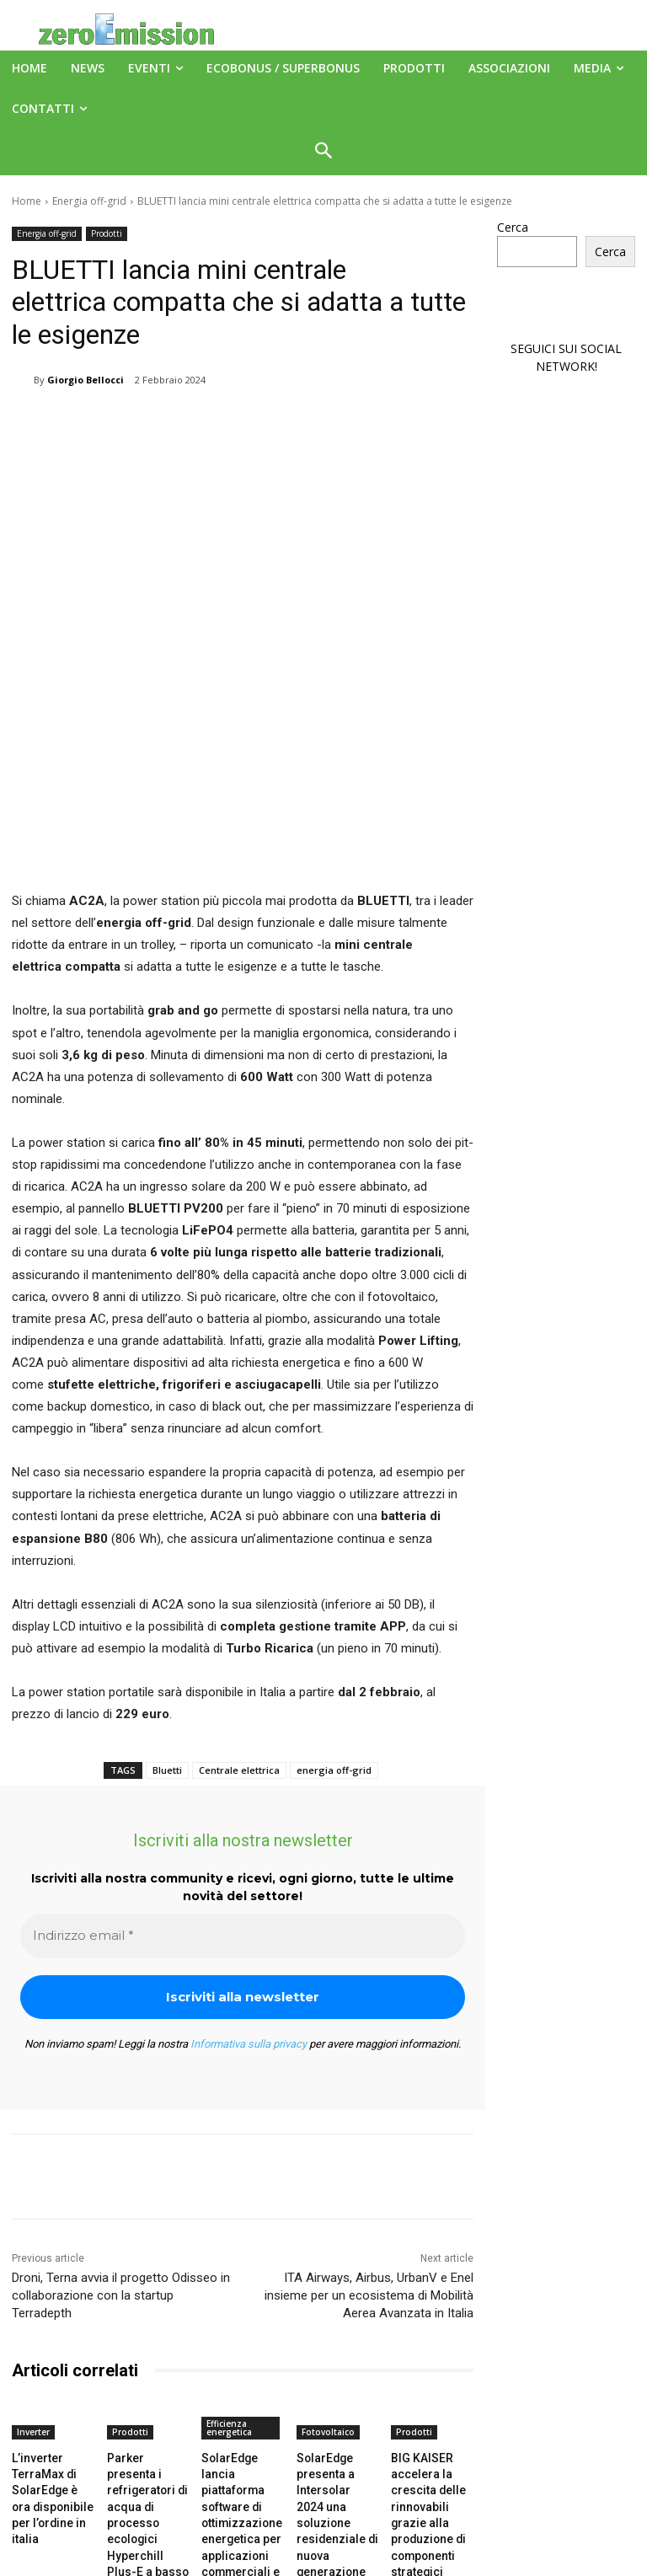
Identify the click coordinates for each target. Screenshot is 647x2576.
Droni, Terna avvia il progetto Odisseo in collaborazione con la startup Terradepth (121, 2141)
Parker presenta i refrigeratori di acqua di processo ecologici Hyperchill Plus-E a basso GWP (147, 2345)
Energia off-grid (89, 201)
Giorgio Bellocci (85, 379)
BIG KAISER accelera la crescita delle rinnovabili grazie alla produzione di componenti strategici (431, 2345)
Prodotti (106, 234)
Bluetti (167, 1616)
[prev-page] (22, 2456)
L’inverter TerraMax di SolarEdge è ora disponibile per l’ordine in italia (49, 2331)
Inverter (33, 2278)
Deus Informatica (450, 2560)
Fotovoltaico (328, 2278)
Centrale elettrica (239, 1616)
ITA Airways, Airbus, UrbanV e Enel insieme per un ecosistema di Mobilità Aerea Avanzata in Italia (369, 2141)
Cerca (512, 227)
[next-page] (49, 2456)
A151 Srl (426, 2525)
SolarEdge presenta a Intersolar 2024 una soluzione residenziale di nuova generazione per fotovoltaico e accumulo (335, 2359)
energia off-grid (334, 1616)
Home (26, 201)
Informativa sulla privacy (248, 1890)
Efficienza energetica (229, 2273)
